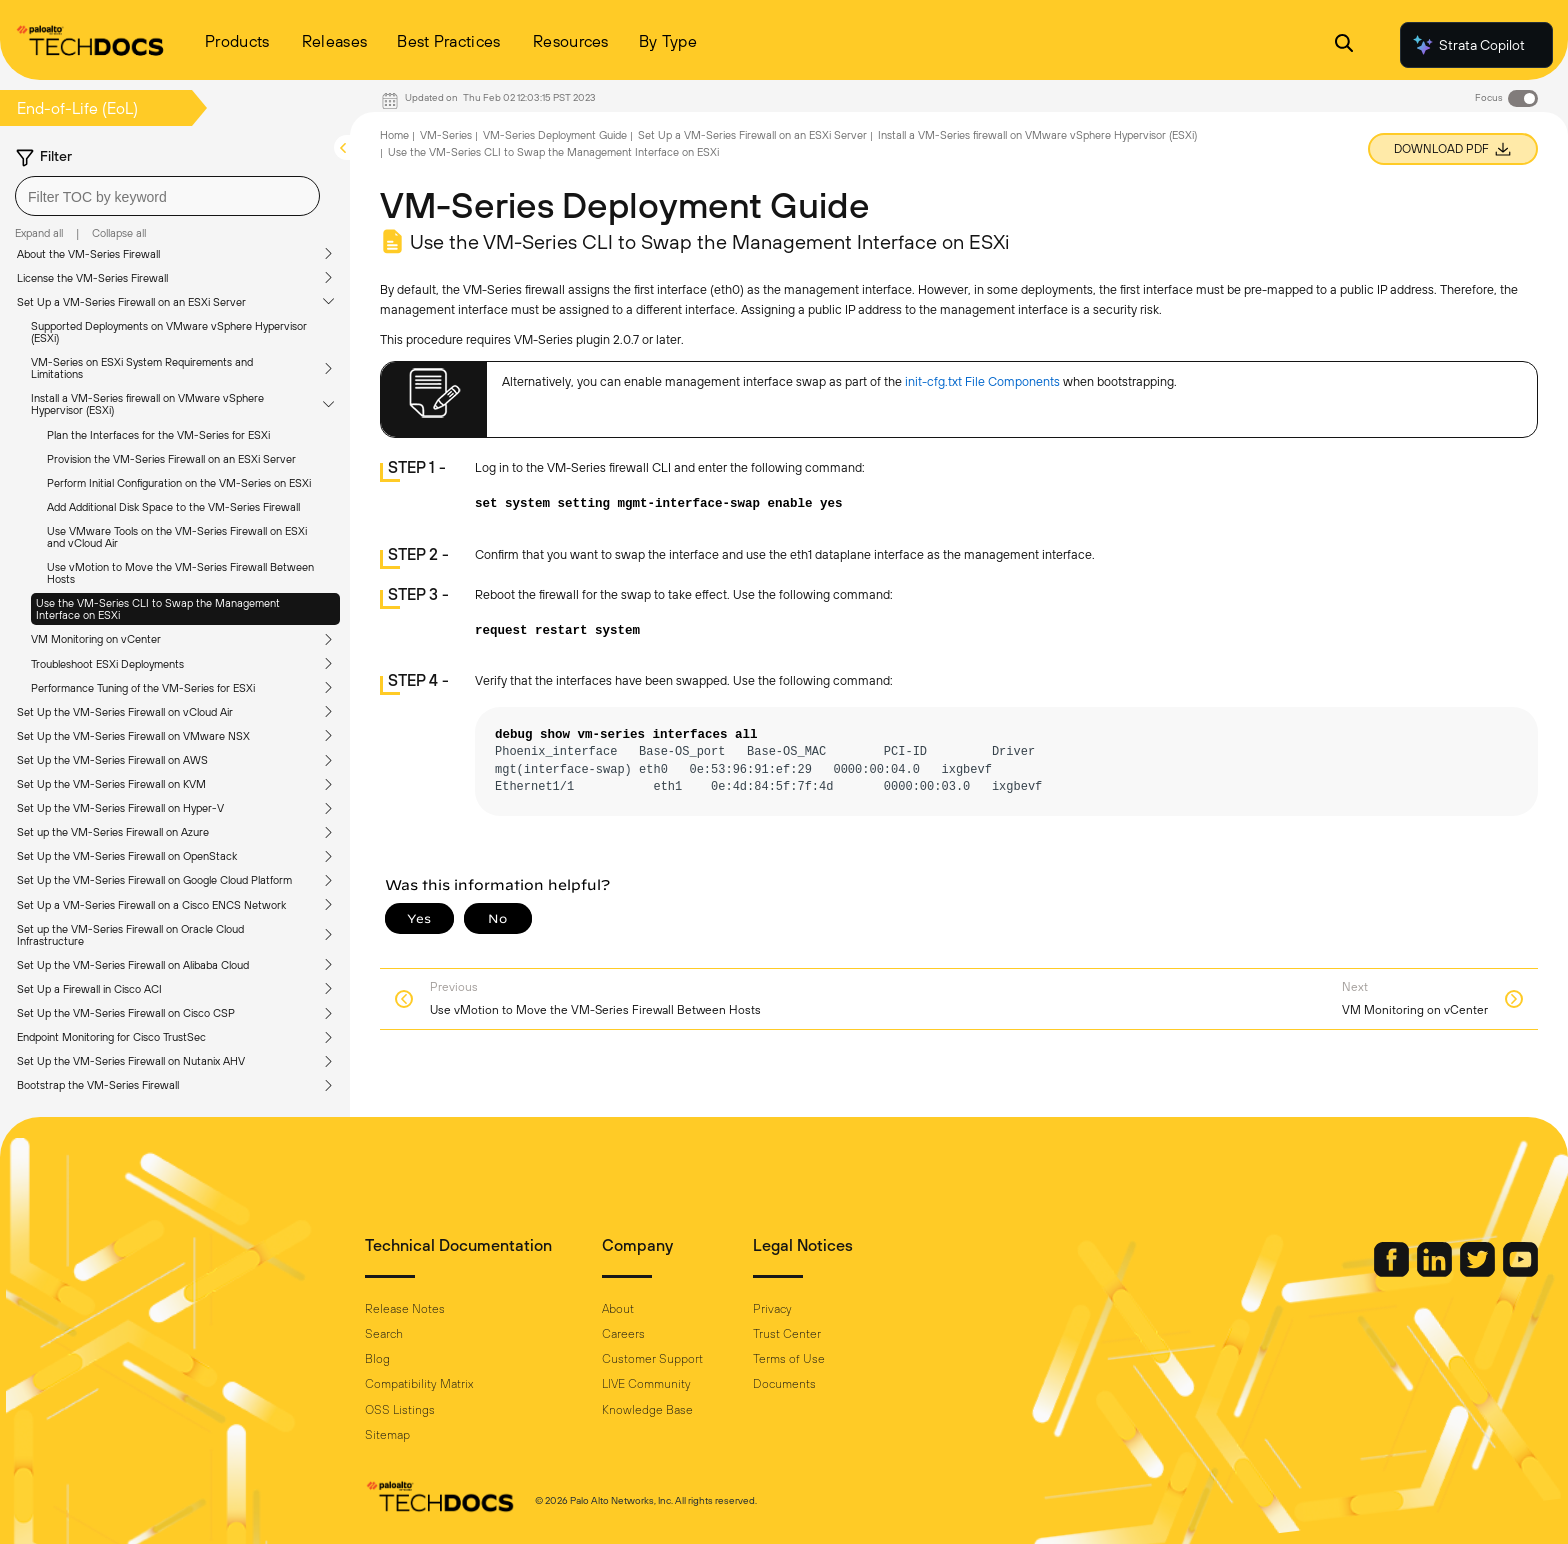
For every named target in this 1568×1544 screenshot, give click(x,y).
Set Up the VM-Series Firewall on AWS (112, 760)
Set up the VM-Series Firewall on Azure (113, 832)
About (618, 1309)
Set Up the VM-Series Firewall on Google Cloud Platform (154, 880)
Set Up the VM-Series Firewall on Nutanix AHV (131, 1061)
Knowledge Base (647, 1410)
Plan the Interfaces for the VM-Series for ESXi (158, 435)
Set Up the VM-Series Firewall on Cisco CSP (126, 1013)
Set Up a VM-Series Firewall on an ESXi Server (131, 302)
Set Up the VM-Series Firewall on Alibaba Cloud (133, 965)
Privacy (772, 1309)
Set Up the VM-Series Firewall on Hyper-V (120, 808)
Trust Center (787, 1334)
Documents (784, 1384)
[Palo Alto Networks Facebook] (1393, 1272)
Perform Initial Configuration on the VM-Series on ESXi (179, 483)
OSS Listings (400, 1410)
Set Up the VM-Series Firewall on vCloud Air (125, 712)
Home (394, 135)
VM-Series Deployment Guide (555, 135)
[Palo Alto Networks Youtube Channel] (1520, 1272)
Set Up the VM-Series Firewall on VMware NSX (133, 736)
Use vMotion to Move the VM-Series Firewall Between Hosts (180, 573)
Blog (377, 1359)
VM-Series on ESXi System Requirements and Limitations (142, 368)
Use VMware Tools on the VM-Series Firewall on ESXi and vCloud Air (177, 537)
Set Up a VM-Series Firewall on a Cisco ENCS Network (151, 905)
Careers (623, 1334)
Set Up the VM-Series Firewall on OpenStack (127, 856)
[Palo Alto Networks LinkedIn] (1436, 1272)
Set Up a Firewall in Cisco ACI (89, 989)
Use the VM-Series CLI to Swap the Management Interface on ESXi (158, 609)
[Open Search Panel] (1344, 45)
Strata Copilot (1468, 45)
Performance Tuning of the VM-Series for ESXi (143, 688)
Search (384, 1334)
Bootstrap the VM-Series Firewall (98, 1085)
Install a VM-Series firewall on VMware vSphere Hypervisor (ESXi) (147, 404)
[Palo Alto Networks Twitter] (1479, 1272)
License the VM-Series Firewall (92, 278)
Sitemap (387, 1435)
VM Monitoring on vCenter (96, 639)
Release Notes (405, 1309)
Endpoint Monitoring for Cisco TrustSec (111, 1037)
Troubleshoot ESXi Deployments (107, 664)
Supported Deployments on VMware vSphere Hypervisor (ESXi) (169, 332)
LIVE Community (646, 1384)
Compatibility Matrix (419, 1384)
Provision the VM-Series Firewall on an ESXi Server (171, 459)
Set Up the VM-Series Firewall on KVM (111, 784)
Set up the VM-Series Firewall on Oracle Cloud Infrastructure (130, 935)
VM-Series (446, 135)
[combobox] (167, 196)
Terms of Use (789, 1359)
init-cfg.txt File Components (982, 381)
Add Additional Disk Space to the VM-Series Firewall (173, 507)
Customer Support (652, 1359)
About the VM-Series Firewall (88, 254)
